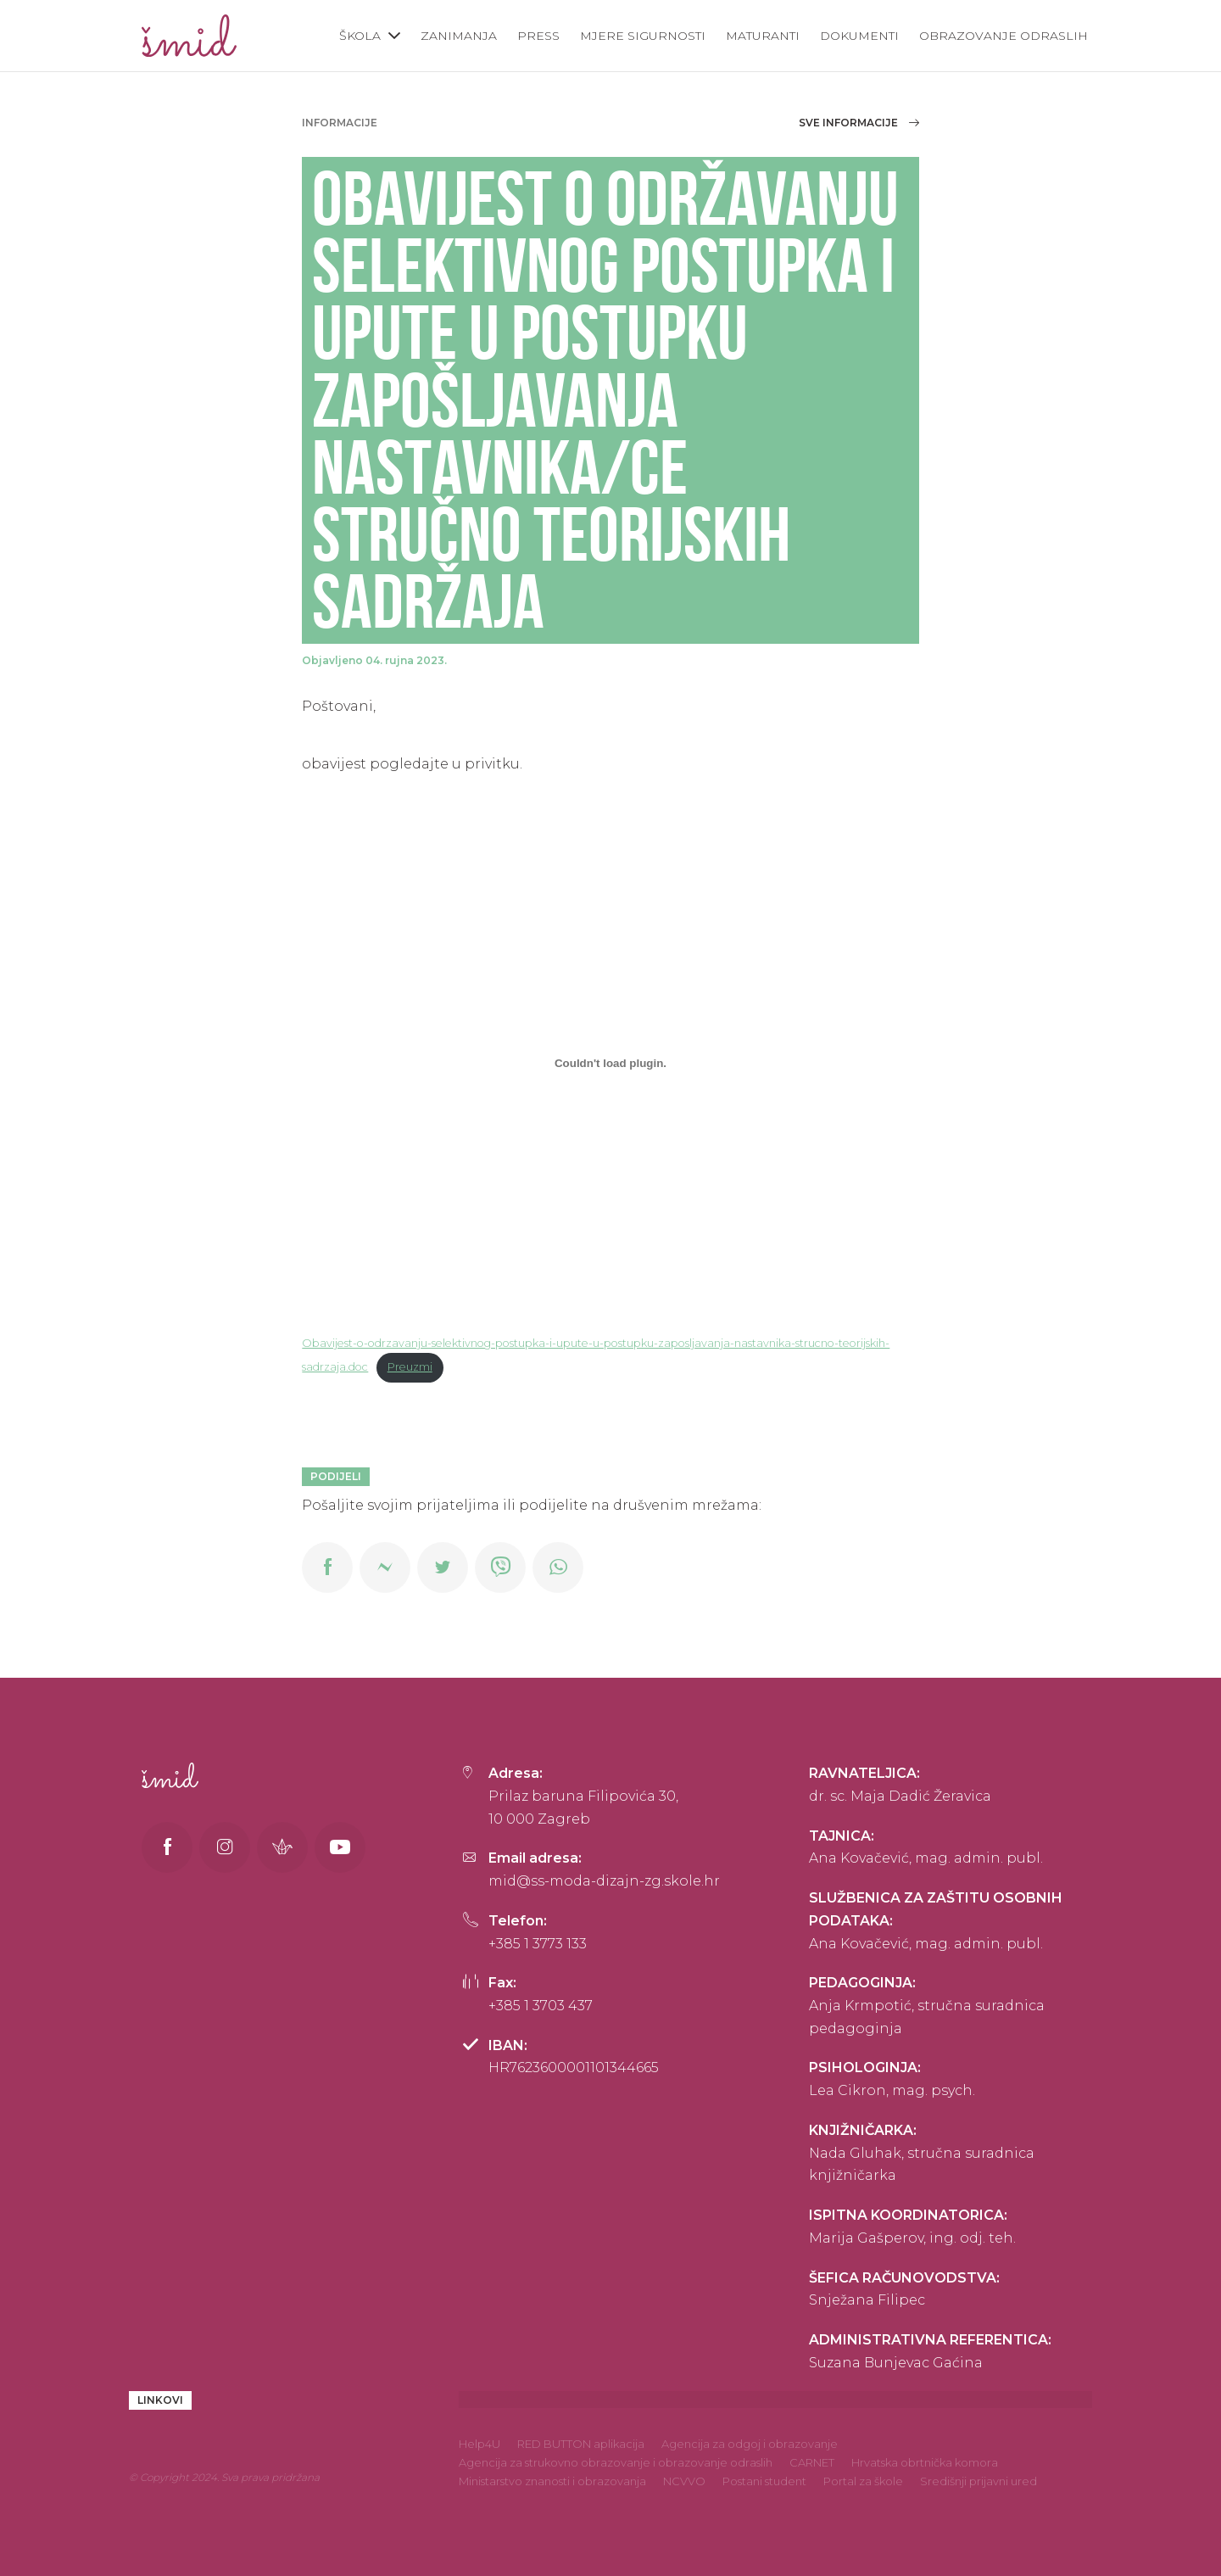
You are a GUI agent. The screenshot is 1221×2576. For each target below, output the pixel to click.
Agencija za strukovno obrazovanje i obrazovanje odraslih (615, 2462)
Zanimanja (459, 35)
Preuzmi (409, 1367)
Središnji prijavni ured (978, 2481)
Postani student (764, 2481)
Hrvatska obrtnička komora (924, 2462)
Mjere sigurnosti (642, 35)
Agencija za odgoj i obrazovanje (749, 2443)
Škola (360, 35)
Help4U (479, 2443)
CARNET (811, 2462)
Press (538, 35)
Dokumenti (859, 35)
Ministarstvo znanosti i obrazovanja (552, 2481)
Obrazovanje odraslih (1003, 35)
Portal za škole (863, 2481)
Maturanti (763, 35)
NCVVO (684, 2481)
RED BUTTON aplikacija (580, 2443)
